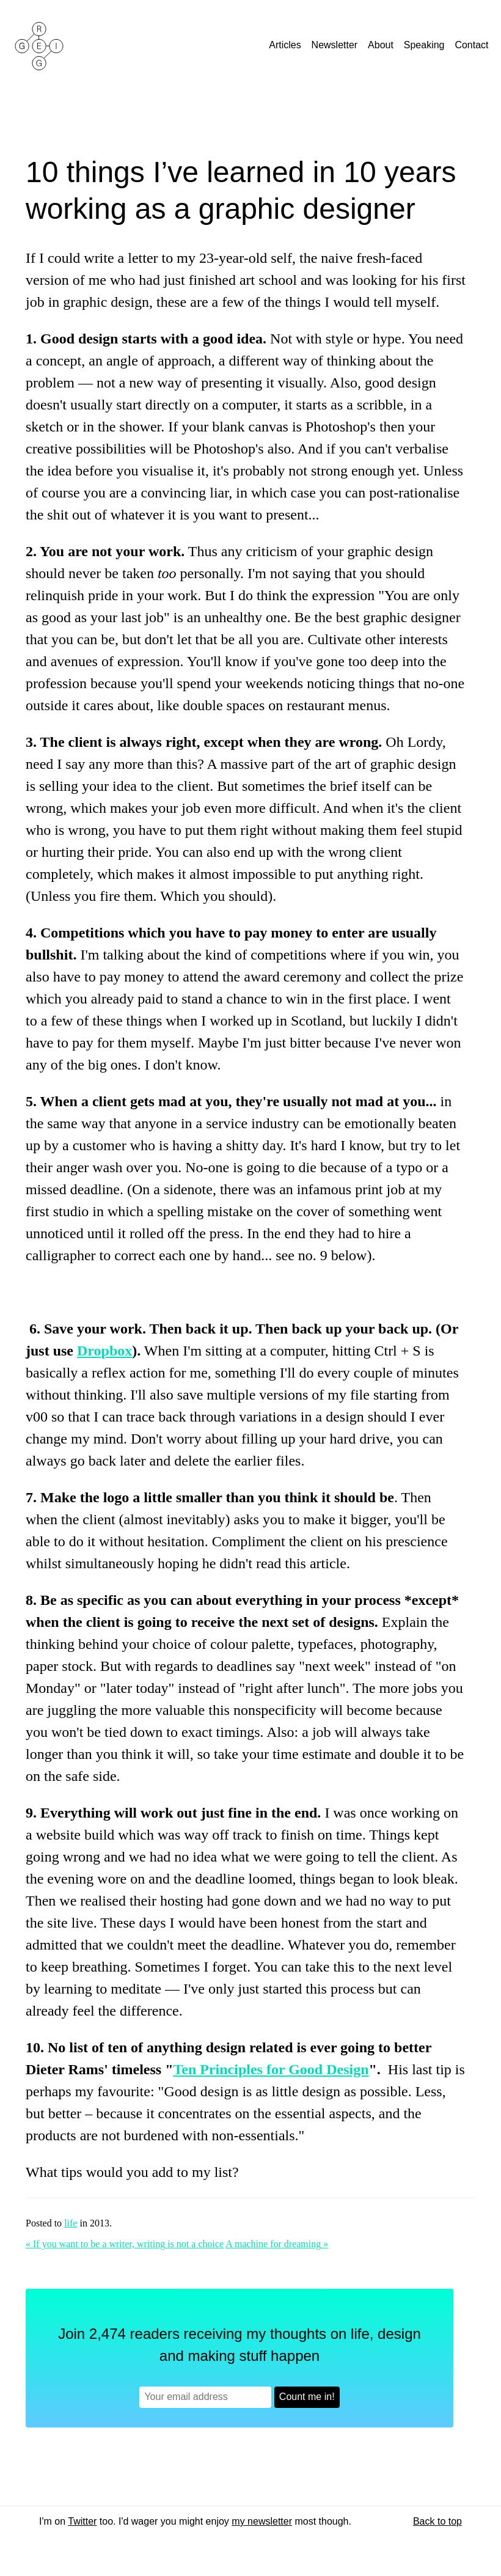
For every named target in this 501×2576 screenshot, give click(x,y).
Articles (286, 45)
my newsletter (262, 2521)
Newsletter (336, 45)
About (382, 45)
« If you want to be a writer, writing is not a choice (125, 2244)
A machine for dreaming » (276, 2244)
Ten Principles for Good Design (270, 2069)
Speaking (425, 45)
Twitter (82, 2521)
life (70, 2223)
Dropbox (104, 1351)
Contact (473, 45)
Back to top (437, 2521)
